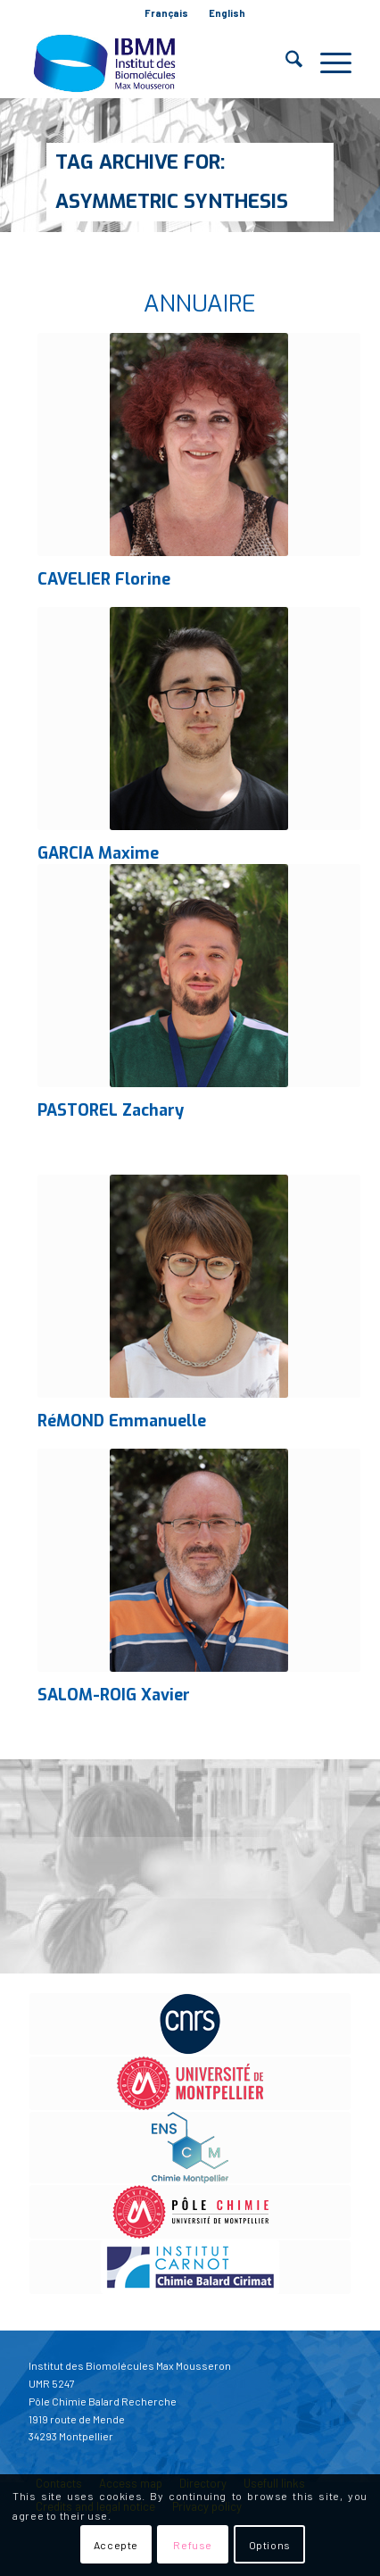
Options (270, 2545)
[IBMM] (158, 62)
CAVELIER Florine (103, 579)
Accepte (116, 2545)
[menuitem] (167, 13)
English (227, 13)
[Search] (285, 62)
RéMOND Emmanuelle (121, 1421)
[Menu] (326, 62)
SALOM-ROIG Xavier (113, 1695)
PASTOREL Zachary (110, 1110)
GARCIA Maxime (98, 853)
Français (166, 13)
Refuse (192, 2545)
